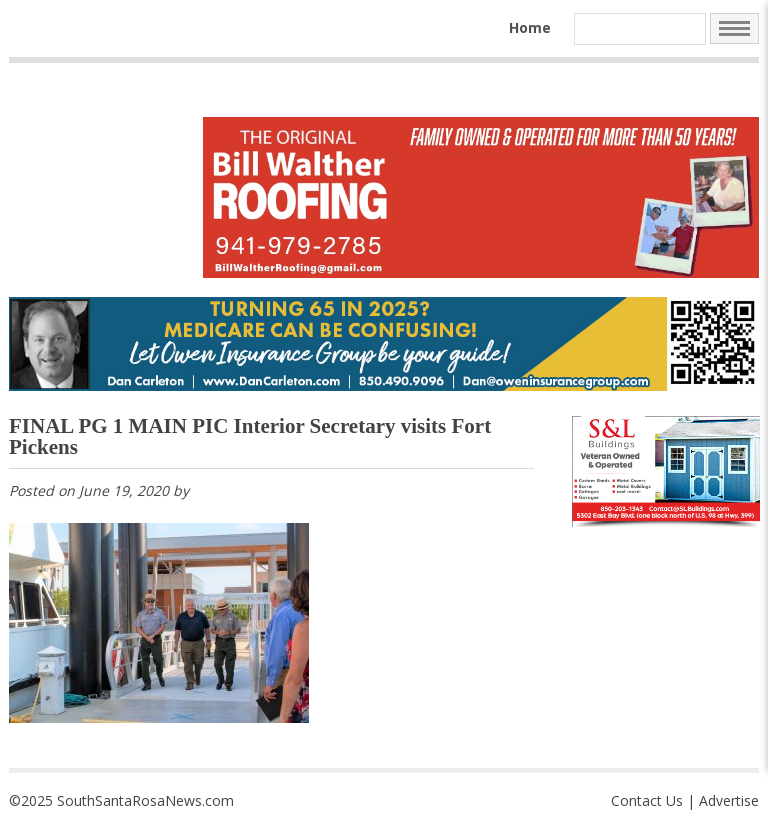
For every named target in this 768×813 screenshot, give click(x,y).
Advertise (729, 800)
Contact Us (647, 800)
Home (530, 27)
